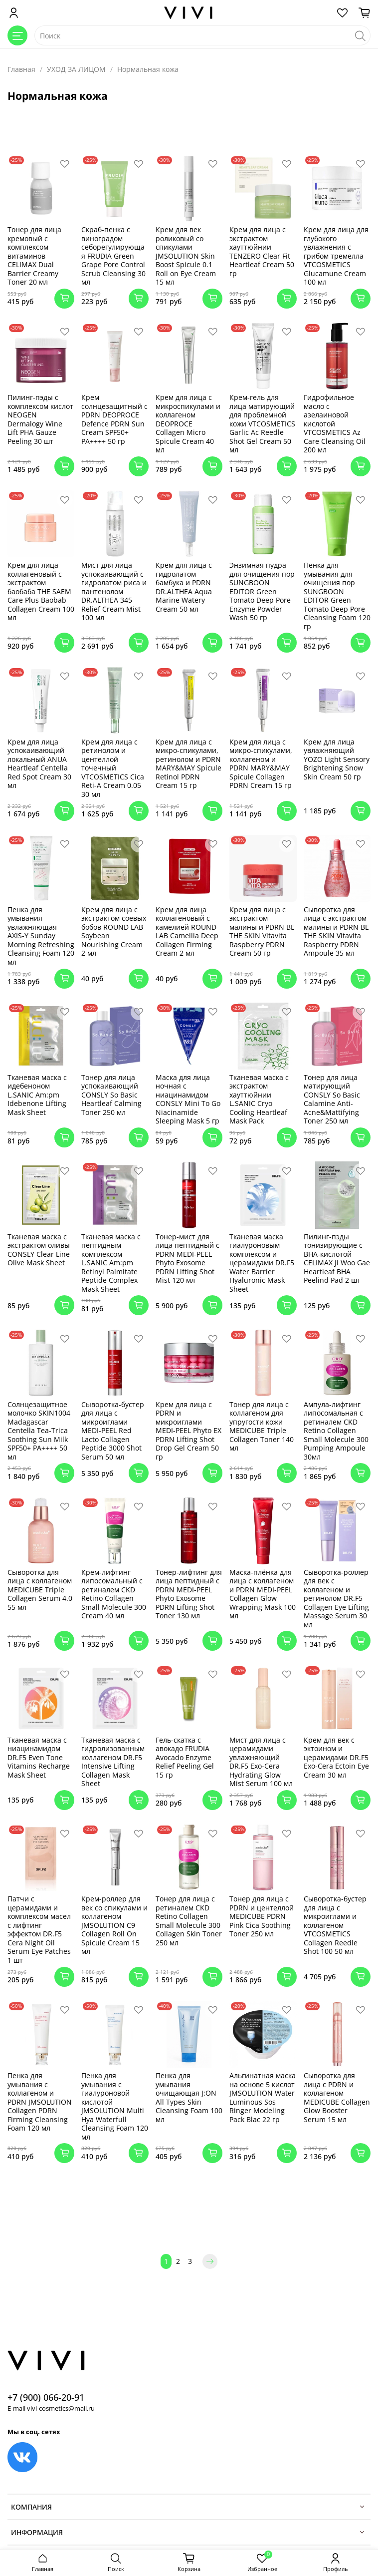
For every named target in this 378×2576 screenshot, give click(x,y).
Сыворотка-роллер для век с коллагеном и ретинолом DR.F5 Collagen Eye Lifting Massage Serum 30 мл (336, 1598)
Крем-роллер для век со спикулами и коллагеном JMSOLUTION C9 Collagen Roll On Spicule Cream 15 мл (114, 1925)
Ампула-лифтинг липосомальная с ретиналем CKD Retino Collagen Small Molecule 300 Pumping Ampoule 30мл (336, 1431)
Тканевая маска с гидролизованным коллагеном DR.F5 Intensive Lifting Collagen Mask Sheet (113, 1762)
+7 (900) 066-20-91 (45, 2397)
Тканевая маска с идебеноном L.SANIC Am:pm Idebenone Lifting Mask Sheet (37, 1095)
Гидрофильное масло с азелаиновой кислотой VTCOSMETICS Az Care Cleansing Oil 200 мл (335, 423)
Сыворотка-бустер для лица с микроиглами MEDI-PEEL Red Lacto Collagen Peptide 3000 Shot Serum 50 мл (112, 1431)
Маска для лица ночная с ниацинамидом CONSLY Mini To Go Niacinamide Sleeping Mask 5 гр (188, 1099)
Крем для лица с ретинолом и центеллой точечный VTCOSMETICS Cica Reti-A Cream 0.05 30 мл (112, 768)
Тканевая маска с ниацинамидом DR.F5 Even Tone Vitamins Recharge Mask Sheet (38, 1757)
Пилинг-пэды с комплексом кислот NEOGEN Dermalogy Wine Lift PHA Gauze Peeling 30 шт (40, 419)
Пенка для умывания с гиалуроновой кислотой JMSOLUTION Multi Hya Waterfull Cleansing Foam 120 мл (114, 2106)
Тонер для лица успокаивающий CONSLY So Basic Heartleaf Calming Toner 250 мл (111, 1095)
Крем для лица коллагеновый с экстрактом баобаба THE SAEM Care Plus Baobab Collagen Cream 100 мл (40, 591)
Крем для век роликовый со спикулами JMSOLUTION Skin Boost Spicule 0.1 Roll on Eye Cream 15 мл (186, 256)
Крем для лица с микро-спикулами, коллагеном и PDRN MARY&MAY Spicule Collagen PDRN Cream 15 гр (260, 763)
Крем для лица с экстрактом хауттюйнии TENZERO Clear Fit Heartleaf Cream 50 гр (261, 251)
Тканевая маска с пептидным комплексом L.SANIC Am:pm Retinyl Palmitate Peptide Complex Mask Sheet (111, 1263)
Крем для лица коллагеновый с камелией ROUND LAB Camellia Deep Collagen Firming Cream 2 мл (187, 931)
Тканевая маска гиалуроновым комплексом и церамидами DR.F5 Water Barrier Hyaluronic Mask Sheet (261, 1263)
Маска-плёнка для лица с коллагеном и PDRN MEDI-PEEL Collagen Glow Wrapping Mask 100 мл (262, 1594)
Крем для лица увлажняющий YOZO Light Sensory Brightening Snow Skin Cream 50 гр (337, 759)
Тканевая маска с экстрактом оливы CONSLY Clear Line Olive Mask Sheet (38, 1250)
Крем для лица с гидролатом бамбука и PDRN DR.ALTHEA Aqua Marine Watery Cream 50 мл (184, 587)
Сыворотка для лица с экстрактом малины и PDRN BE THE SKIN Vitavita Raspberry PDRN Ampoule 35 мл (336, 931)
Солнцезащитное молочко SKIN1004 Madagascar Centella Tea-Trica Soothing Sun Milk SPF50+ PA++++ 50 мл (38, 1431)
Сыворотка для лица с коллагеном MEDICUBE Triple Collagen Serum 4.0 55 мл (39, 1589)
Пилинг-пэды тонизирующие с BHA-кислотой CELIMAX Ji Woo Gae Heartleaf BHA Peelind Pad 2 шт (337, 1258)
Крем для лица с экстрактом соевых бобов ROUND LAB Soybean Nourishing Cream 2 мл (113, 931)
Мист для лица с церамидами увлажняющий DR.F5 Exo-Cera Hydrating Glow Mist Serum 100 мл (261, 1762)
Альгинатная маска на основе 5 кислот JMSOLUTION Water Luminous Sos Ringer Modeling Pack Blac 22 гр (262, 2097)
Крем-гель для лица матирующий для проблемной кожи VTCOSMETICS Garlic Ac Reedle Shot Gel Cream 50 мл (262, 423)
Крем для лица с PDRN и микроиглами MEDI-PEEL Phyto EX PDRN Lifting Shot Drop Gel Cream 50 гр (188, 1431)
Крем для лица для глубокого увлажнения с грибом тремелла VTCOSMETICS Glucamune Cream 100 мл (336, 256)
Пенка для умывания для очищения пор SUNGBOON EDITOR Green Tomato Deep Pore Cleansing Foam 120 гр (337, 595)
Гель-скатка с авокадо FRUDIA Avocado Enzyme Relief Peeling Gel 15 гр (185, 1757)
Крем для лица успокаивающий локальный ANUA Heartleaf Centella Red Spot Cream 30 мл (39, 763)
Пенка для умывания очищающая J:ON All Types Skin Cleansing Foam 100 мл (189, 2097)
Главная (21, 69)
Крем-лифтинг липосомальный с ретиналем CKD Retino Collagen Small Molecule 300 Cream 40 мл (113, 1594)
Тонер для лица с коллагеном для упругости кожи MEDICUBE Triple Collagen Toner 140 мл (261, 1426)
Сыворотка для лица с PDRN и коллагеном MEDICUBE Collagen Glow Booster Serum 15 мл (337, 2097)
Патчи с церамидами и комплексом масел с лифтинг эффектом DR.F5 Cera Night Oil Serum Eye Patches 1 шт (39, 1929)
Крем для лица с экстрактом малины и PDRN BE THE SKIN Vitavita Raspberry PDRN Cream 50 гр (262, 931)
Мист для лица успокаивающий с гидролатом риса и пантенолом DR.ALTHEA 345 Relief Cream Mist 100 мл (114, 591)
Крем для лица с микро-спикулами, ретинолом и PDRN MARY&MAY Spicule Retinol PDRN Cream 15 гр (188, 763)
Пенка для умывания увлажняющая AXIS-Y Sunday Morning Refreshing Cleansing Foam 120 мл (40, 936)
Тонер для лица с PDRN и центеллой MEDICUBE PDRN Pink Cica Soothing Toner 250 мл (261, 1916)
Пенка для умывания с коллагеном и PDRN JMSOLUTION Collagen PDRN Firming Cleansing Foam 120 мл (39, 2102)
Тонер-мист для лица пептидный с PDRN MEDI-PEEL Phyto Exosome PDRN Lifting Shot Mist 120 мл (187, 1258)
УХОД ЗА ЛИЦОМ (76, 69)
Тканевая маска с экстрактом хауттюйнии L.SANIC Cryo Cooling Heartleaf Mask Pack (259, 1099)
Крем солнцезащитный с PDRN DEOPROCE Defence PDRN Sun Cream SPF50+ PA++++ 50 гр (114, 419)
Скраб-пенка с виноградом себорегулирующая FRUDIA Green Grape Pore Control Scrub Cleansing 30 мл (113, 256)
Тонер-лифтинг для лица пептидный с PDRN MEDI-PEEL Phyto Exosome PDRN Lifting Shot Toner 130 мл (189, 1594)
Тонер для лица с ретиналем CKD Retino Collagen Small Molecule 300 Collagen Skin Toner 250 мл (189, 1920)
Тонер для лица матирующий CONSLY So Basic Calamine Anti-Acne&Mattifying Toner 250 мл (332, 1099)
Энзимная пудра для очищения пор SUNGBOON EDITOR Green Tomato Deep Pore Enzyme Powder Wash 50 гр (262, 591)
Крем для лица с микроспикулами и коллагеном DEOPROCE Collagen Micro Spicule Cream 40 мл (188, 423)
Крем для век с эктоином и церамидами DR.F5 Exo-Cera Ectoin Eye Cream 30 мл (336, 1757)
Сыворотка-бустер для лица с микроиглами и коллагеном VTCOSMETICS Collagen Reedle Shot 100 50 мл (335, 1925)
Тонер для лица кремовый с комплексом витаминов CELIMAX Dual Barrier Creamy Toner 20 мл (34, 256)
